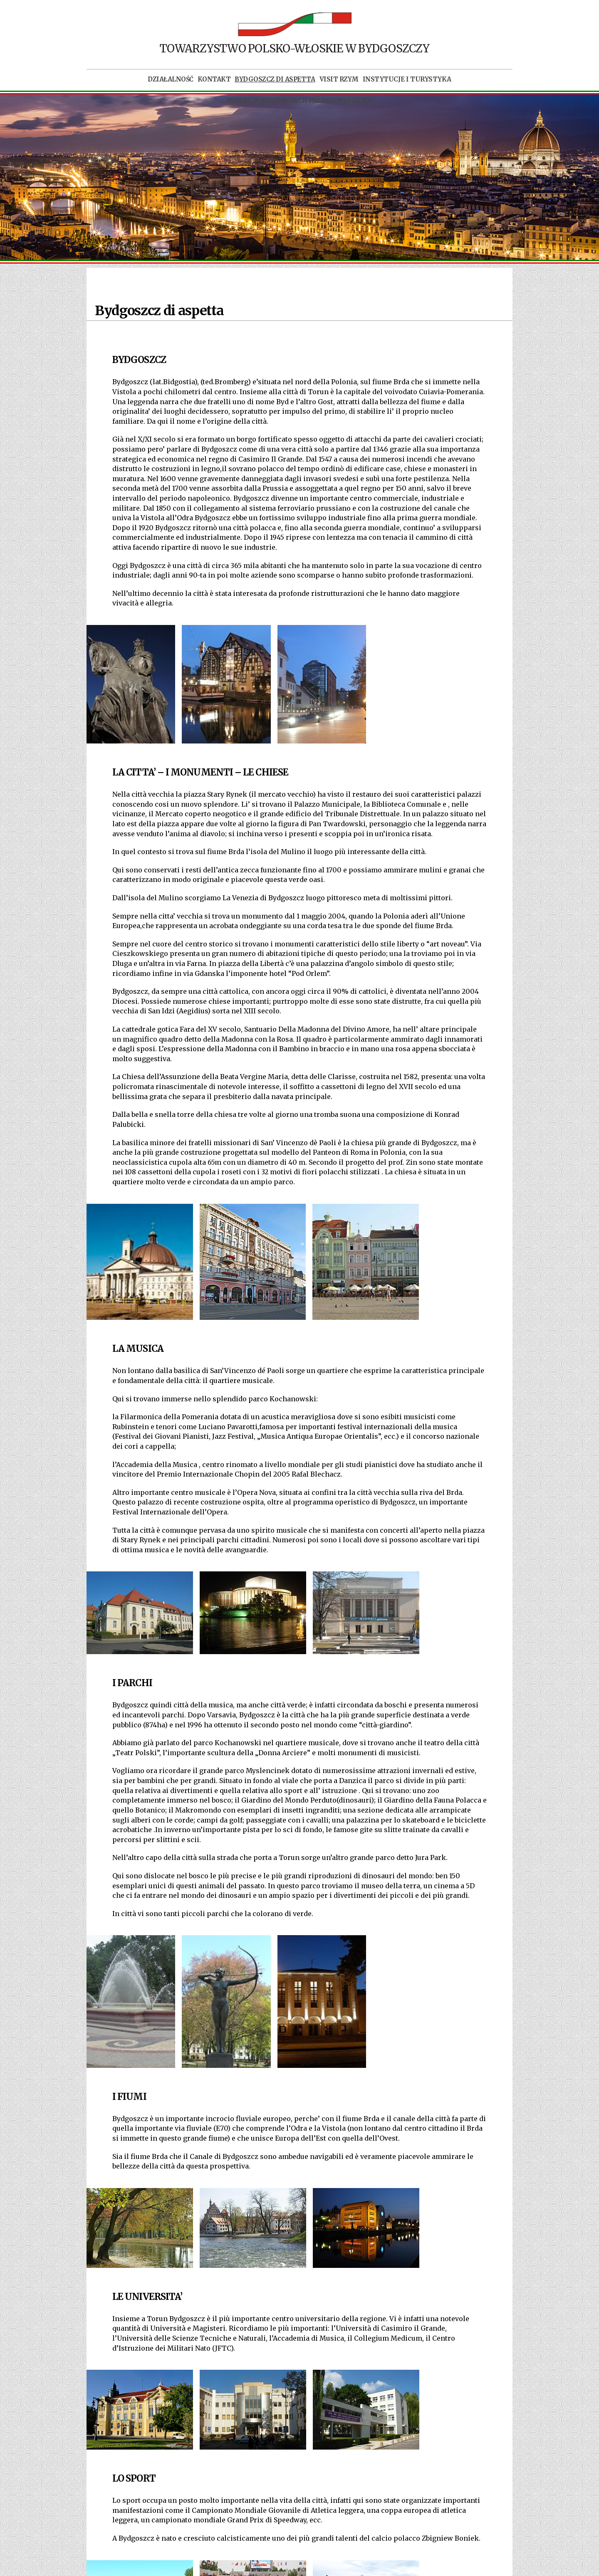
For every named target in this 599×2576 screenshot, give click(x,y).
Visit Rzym (339, 79)
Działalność (170, 79)
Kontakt (214, 79)
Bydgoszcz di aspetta (275, 79)
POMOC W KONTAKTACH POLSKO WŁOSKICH (299, 100)
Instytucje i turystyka (407, 79)
